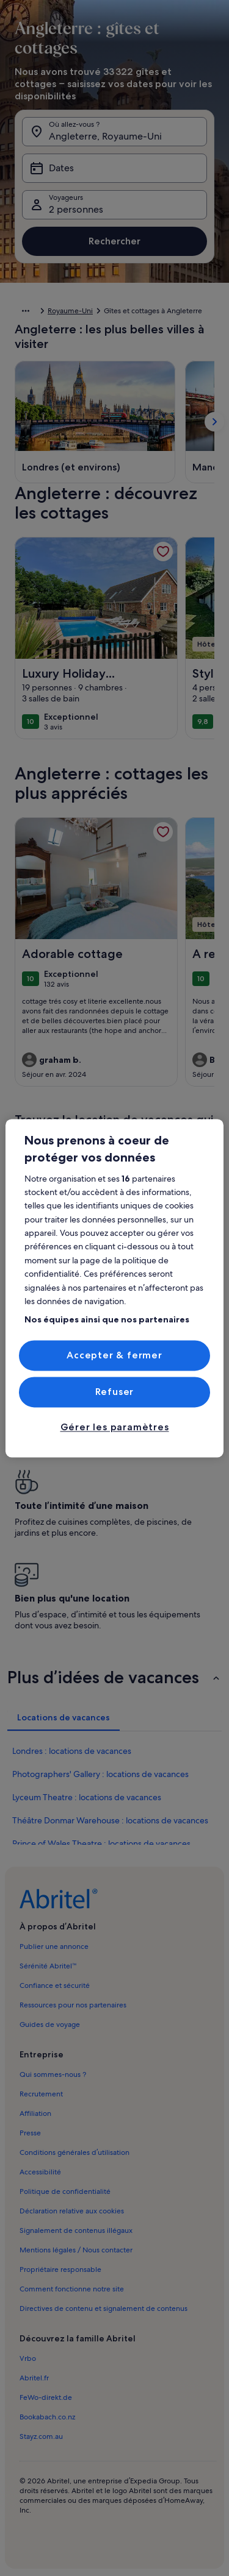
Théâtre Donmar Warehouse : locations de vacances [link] (110, 1820)
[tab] (63, 1717)
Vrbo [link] (28, 2358)
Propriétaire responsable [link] (60, 2269)
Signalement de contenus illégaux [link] (76, 2230)
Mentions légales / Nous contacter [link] (76, 2250)
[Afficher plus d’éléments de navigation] (26, 311)
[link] (163, 551)
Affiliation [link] (35, 2113)
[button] (114, 1677)
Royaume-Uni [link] (70, 311)
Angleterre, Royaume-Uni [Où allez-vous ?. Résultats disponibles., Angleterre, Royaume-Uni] (105, 136)
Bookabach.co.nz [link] (47, 2417)
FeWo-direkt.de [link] (46, 2397)
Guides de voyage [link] (50, 2024)
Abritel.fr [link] (34, 2378)
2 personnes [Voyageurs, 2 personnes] (76, 209)
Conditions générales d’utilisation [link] (74, 2152)
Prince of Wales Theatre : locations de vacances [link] (101, 1843)
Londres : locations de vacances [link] (71, 1750)
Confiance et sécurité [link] (55, 1985)
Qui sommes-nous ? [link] (53, 2074)
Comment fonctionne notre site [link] (72, 2289)
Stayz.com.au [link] (41, 2436)
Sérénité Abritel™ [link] (48, 1966)
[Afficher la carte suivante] (214, 421)
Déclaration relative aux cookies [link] (72, 2211)
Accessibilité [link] (40, 2172)
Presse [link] (30, 2133)
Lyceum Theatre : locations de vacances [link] (86, 1797)
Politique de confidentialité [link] (65, 2191)
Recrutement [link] (41, 2094)
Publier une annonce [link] (54, 1946)
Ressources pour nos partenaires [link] (73, 2005)
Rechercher (114, 241)
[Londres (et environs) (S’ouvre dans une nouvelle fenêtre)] (71, 467)
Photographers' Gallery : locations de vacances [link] (100, 1774)
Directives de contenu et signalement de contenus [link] (103, 2308)
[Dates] (114, 168)
